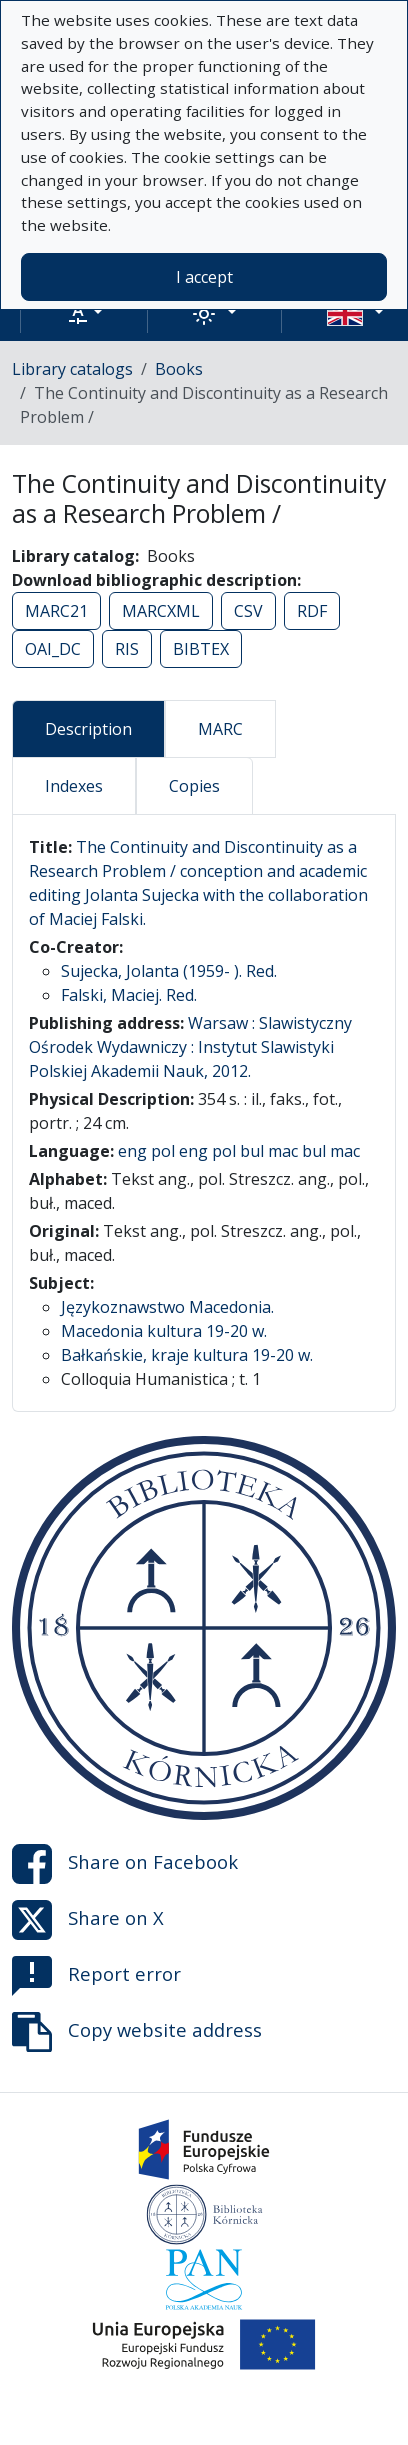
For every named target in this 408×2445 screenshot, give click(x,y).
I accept (204, 277)
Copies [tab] (194, 786)
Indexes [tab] (74, 786)
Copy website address (137, 2032)
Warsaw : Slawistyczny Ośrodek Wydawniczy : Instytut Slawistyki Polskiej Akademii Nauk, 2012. (190, 1047)
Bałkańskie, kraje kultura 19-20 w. (187, 1355)
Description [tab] (88, 729)
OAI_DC (53, 649)
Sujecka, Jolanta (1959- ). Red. (169, 971)
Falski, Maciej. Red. (129, 995)
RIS (127, 649)
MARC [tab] (220, 729)
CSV (248, 611)
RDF (312, 611)
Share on (125, 1864)
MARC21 (56, 611)
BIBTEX (201, 649)
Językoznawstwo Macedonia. (167, 1307)
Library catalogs (72, 369)
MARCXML (161, 611)
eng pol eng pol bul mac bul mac (239, 1151)
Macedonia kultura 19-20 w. (164, 1331)
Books (179, 369)
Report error (96, 1976)
